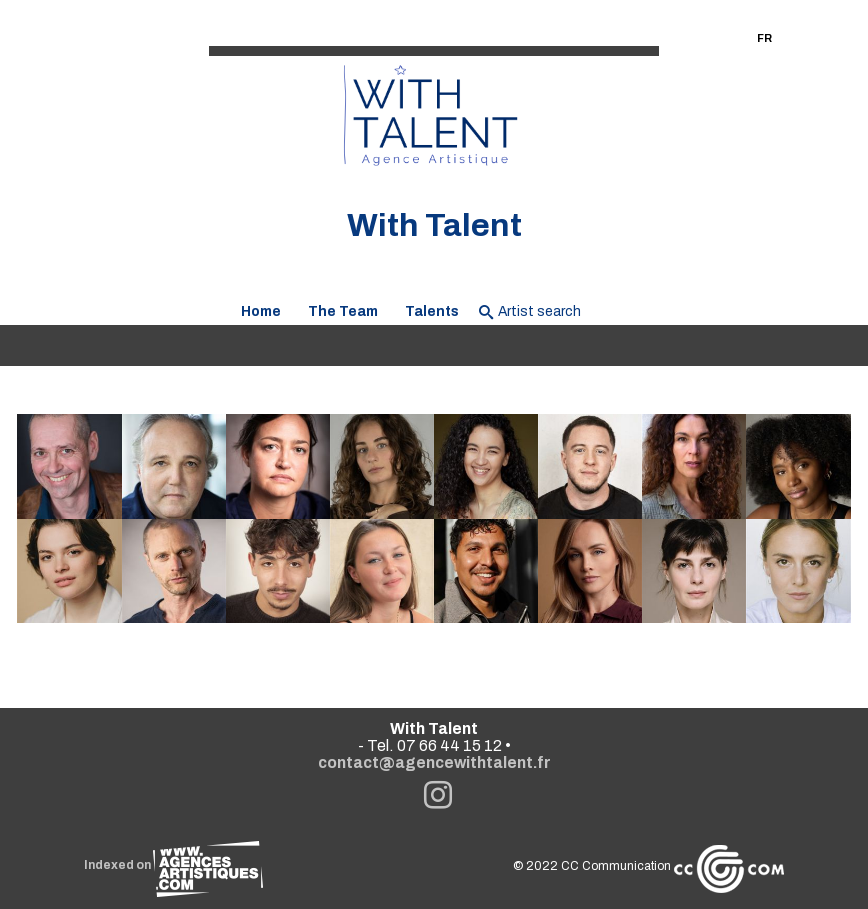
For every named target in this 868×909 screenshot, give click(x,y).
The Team (343, 311)
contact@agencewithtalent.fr (434, 762)
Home (261, 311)
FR (764, 38)
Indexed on (173, 865)
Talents (432, 311)
